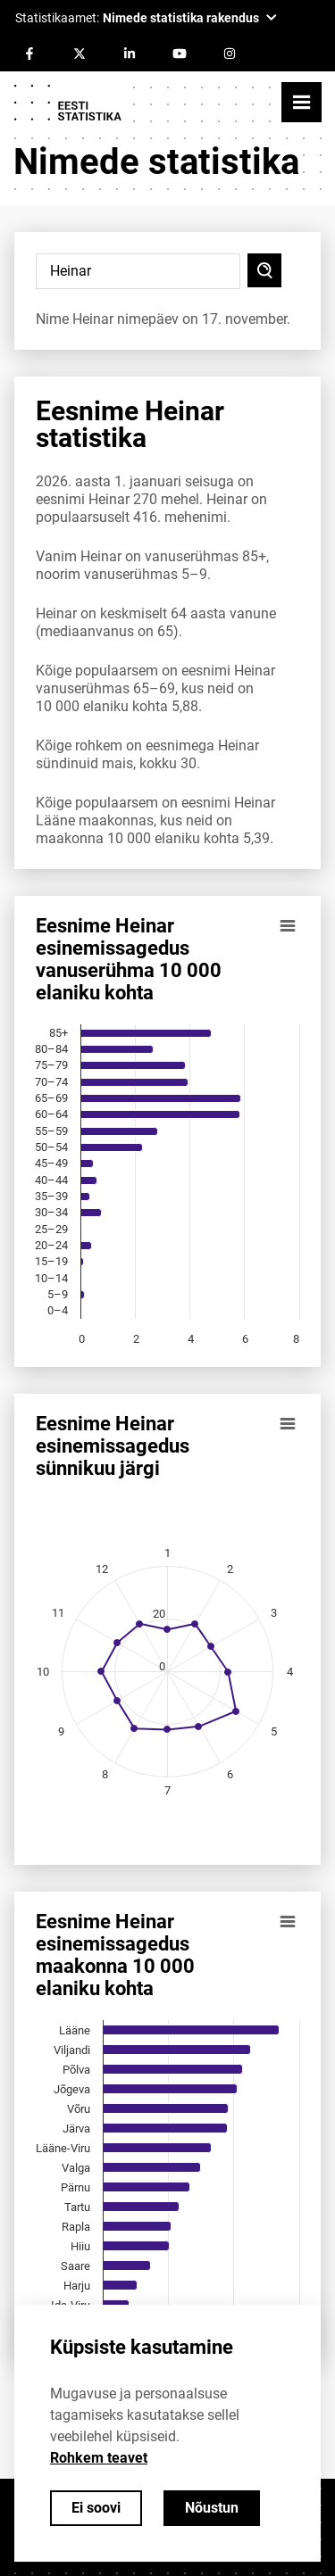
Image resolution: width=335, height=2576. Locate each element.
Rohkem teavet (98, 2457)
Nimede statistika (156, 162)
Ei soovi (96, 2507)
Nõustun (212, 2507)
